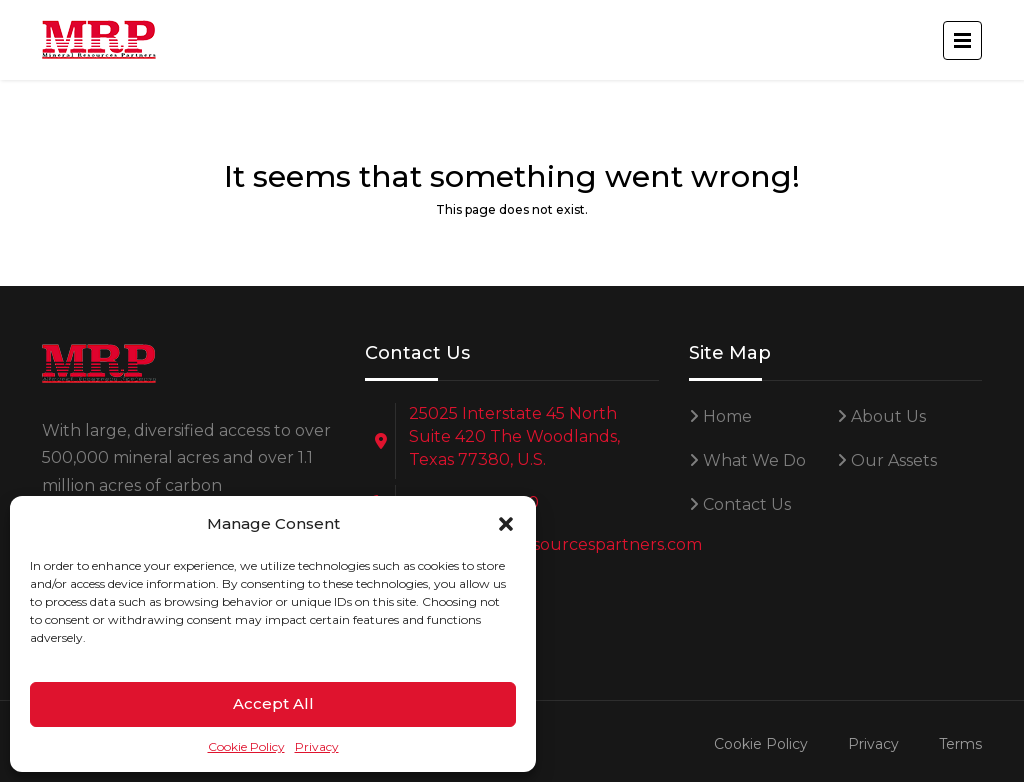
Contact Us (747, 504)
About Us (888, 416)
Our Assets (894, 460)
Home (727, 416)
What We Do (754, 460)
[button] (506, 524)
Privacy (317, 746)
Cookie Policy (246, 746)
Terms (960, 744)
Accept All (273, 703)
